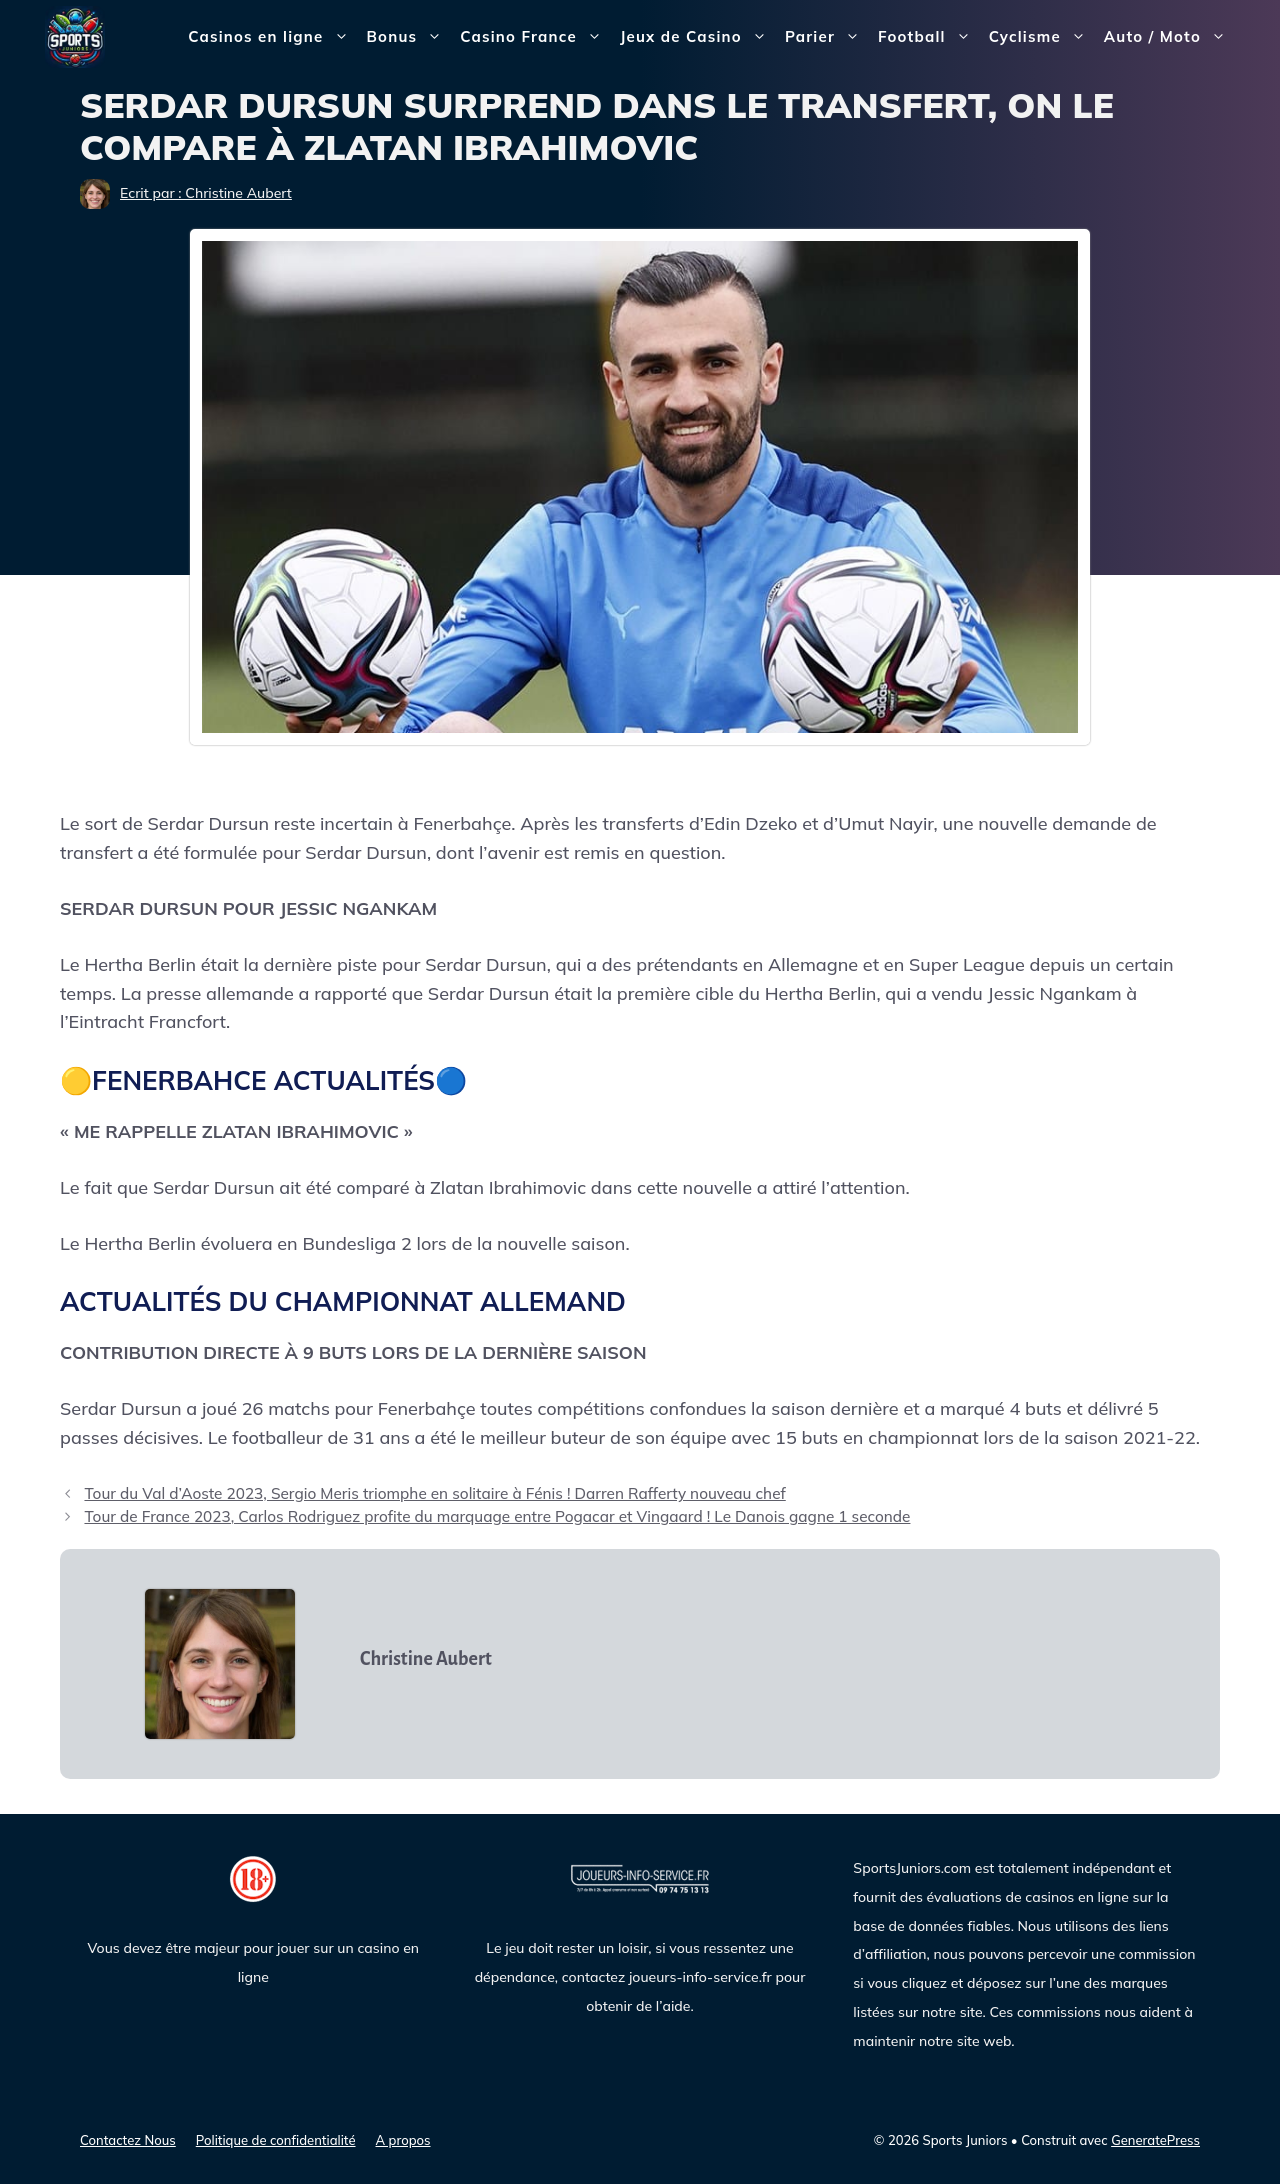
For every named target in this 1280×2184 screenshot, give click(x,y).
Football (929, 37)
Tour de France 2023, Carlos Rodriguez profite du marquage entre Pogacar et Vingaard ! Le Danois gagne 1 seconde (497, 1516)
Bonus (409, 37)
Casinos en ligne (272, 37)
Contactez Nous (128, 2140)
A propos (403, 2140)
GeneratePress (1155, 2140)
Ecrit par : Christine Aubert (206, 193)
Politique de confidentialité (276, 2140)
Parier (827, 37)
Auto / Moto (1169, 37)
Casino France (535, 37)
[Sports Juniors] (75, 35)
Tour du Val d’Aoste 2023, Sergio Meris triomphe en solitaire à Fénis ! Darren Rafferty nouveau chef (434, 1493)
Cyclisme (1042, 37)
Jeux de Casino (698, 37)
